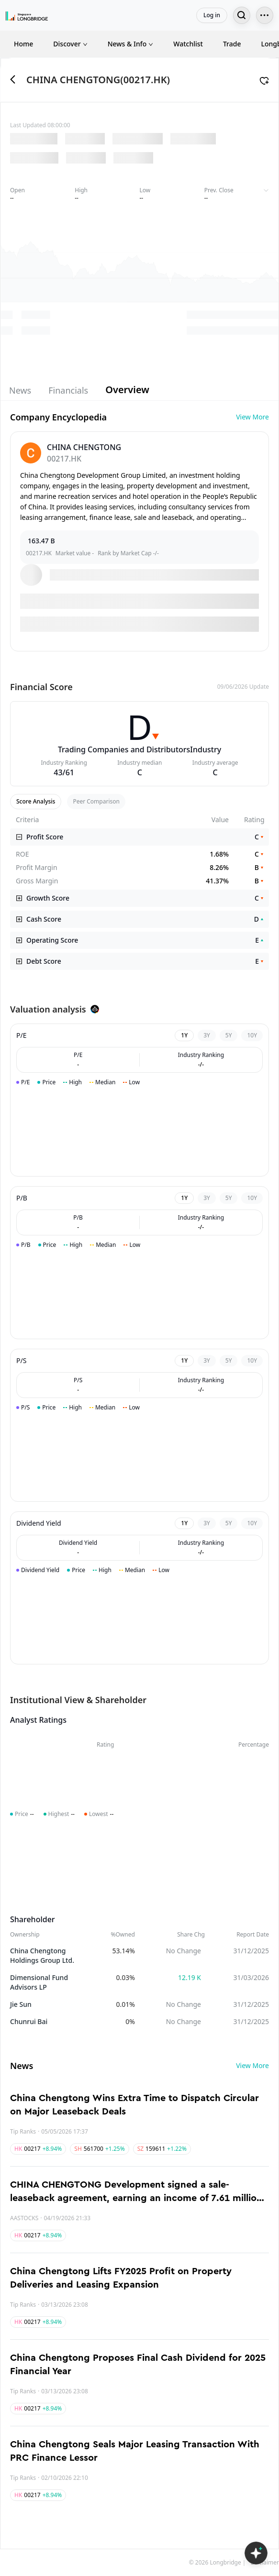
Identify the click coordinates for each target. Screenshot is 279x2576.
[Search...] (241, 15)
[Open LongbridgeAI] (256, 2553)
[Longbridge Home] (27, 15)
